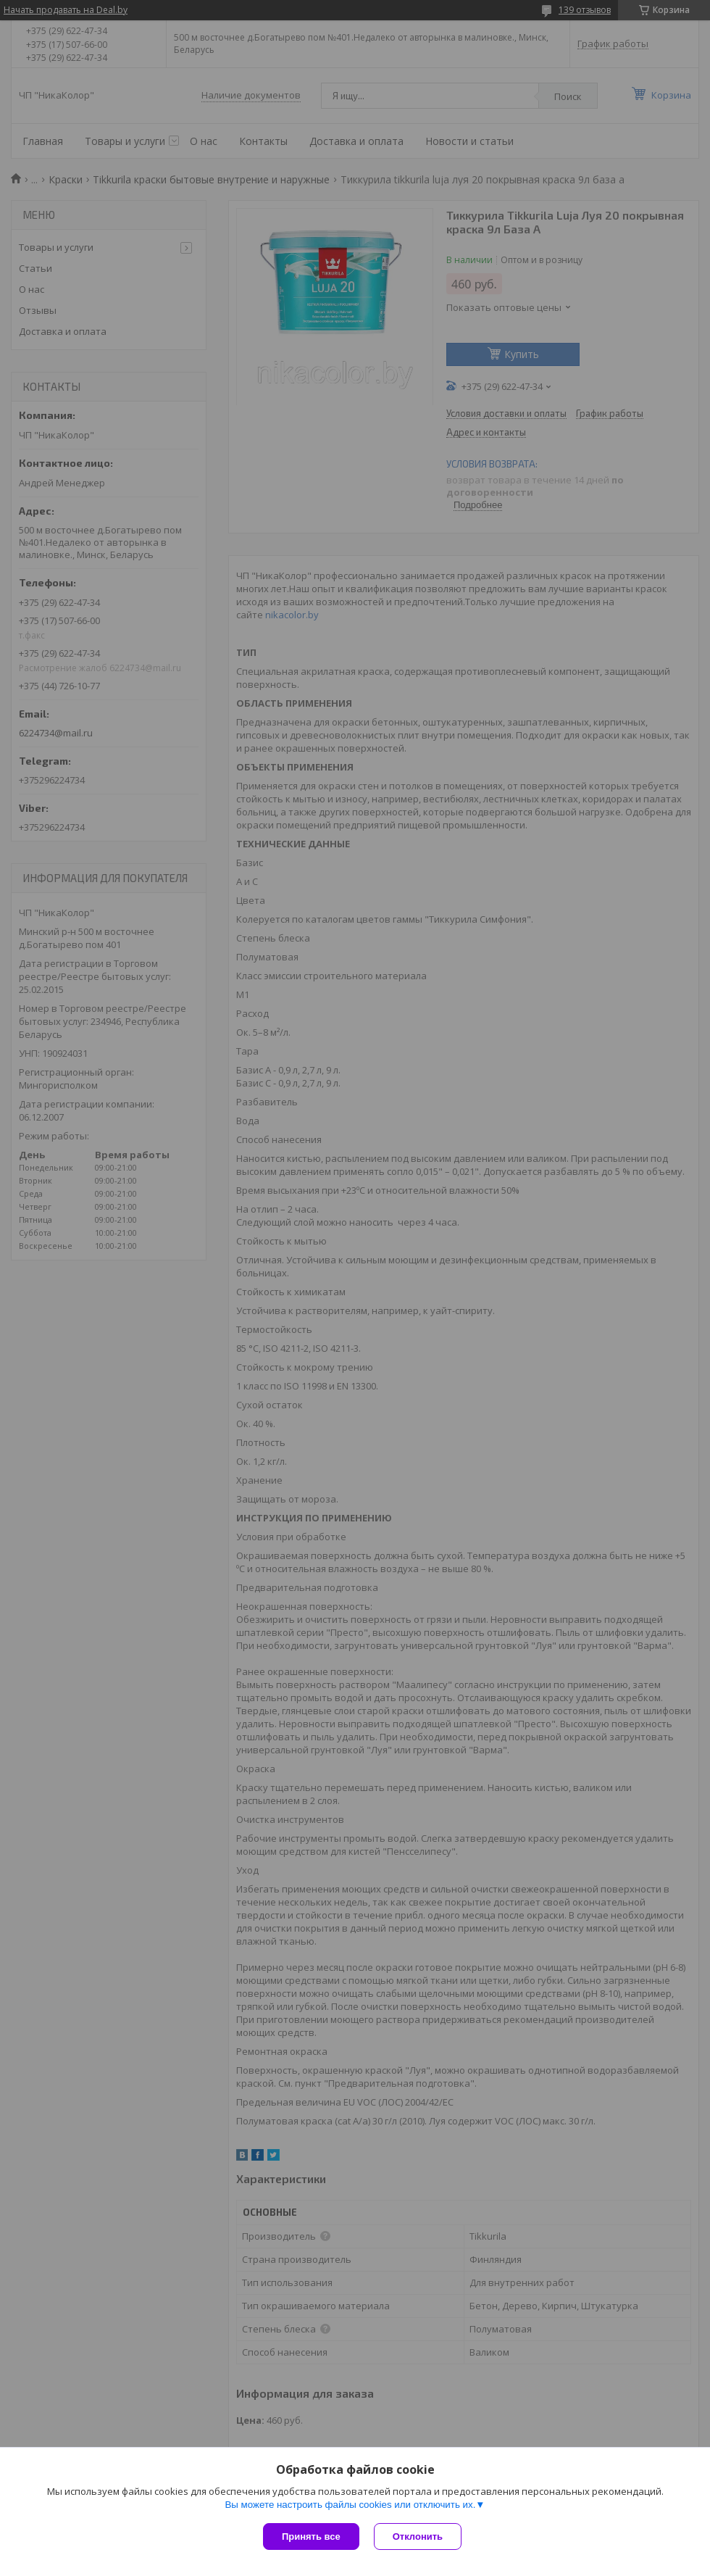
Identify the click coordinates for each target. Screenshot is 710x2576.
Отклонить (418, 2536)
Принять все (311, 2536)
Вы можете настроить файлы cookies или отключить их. (350, 2504)
